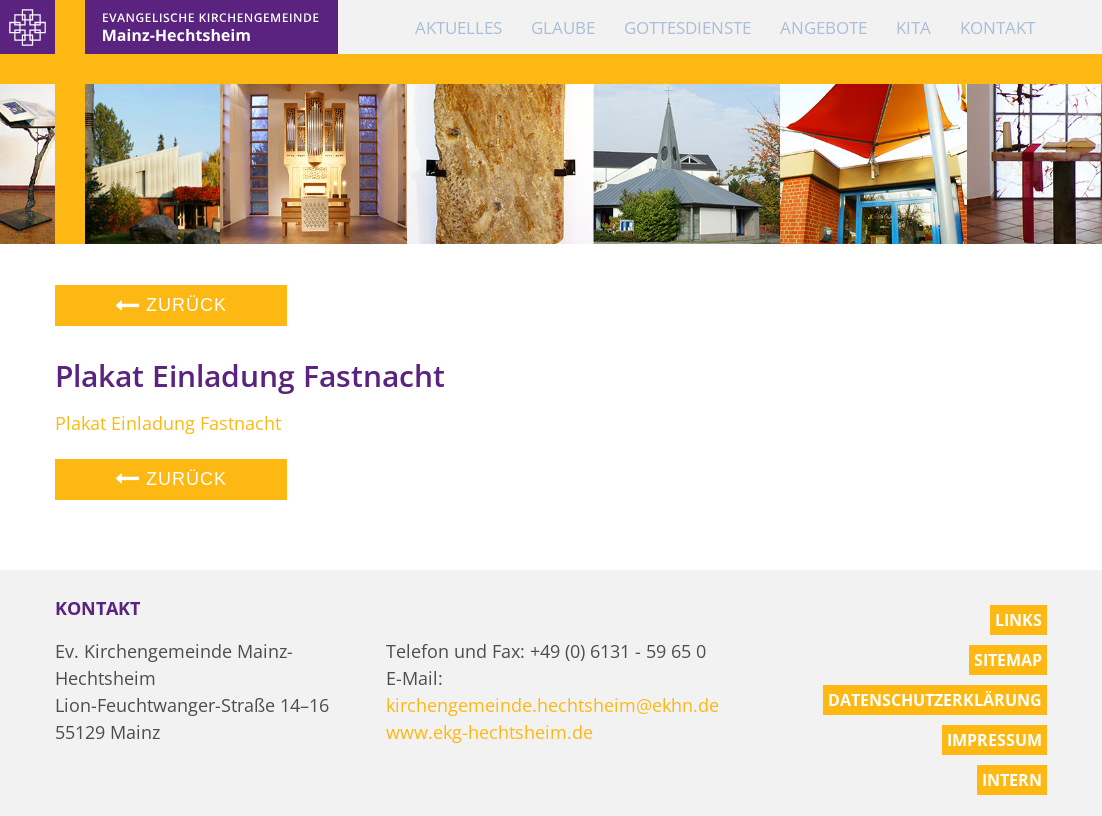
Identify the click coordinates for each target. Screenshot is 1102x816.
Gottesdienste (687, 27)
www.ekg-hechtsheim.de (489, 732)
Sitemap (1008, 660)
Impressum (994, 740)
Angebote (823, 27)
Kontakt (997, 27)
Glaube (563, 27)
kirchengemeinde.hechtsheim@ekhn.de (552, 705)
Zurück (171, 305)
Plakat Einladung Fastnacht (168, 423)
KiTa (913, 27)
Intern (1012, 780)
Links (1018, 620)
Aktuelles (458, 27)
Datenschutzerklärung (935, 700)
